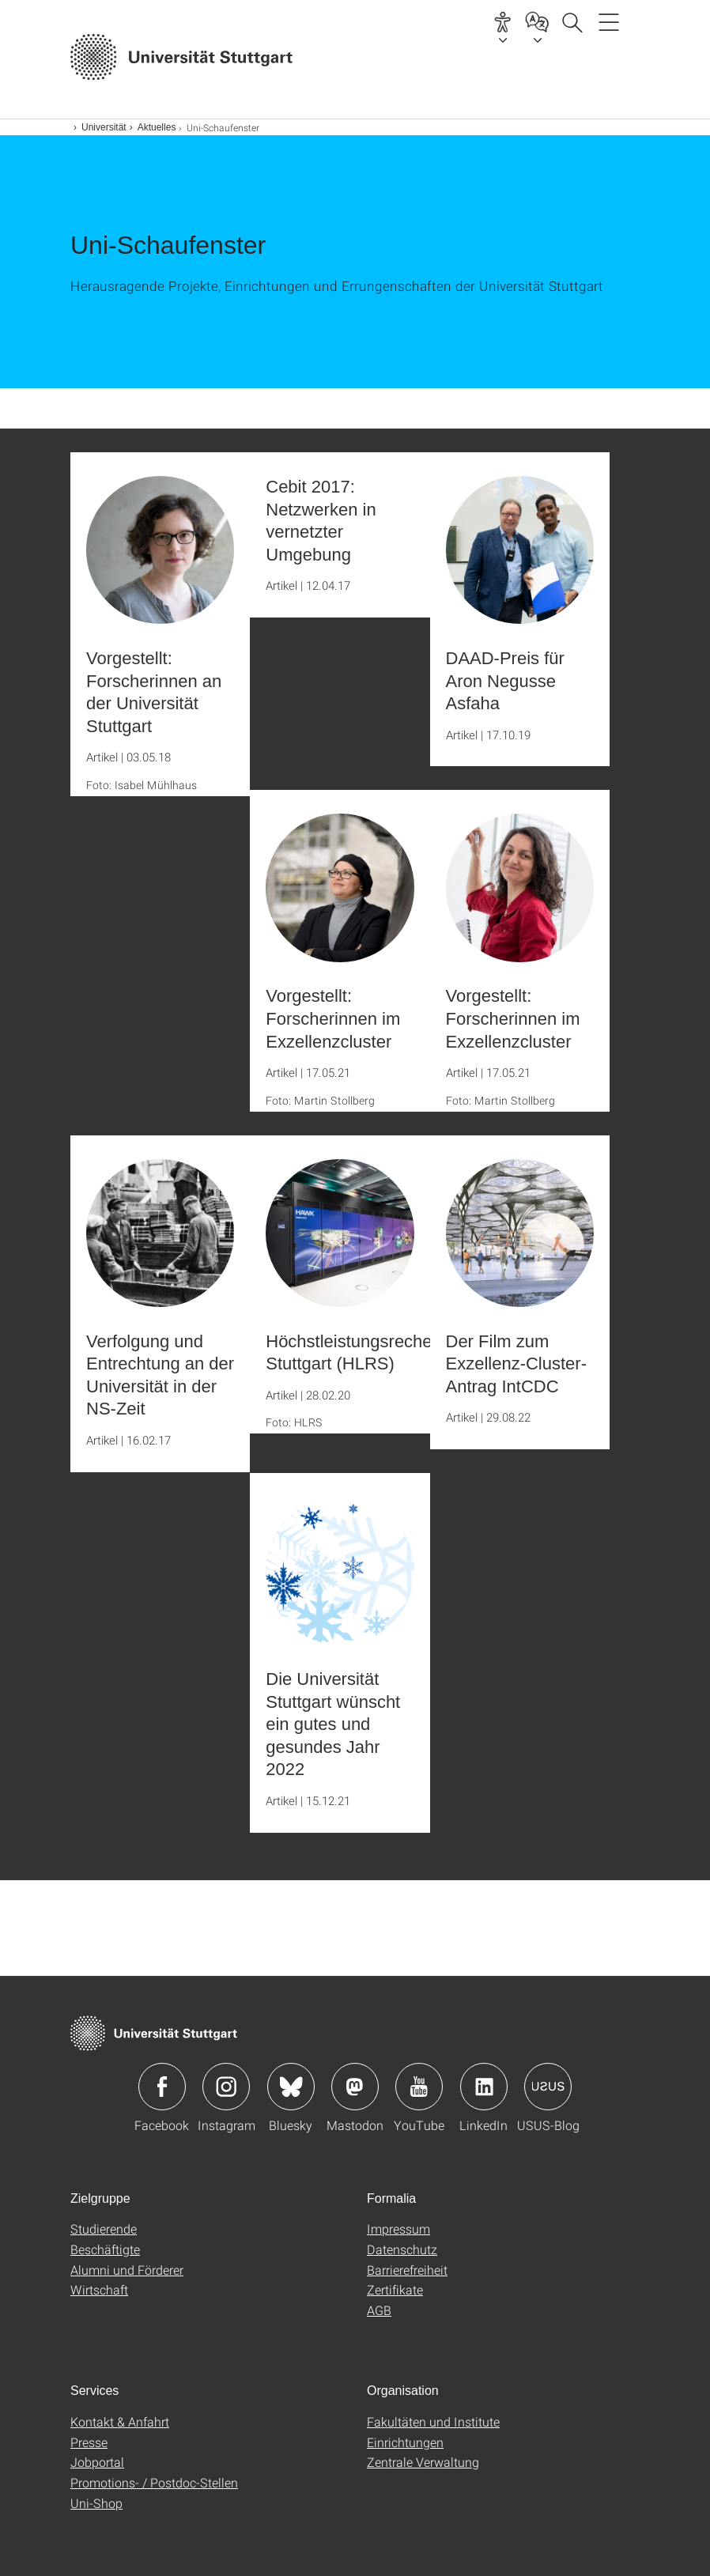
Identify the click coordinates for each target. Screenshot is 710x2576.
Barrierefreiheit (407, 2269)
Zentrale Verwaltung (423, 2461)
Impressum (398, 2228)
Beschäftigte (105, 2249)
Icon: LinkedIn (484, 2086)
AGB (379, 2310)
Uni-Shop (96, 2503)
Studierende (103, 2228)
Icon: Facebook (162, 2086)
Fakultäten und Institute (433, 2421)
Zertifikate (395, 2289)
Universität (104, 127)
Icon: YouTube (419, 2086)
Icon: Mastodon (355, 2086)
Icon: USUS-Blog (548, 2086)
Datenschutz (402, 2249)
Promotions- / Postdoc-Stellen (154, 2482)
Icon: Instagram (226, 2086)
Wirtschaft (99, 2289)
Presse (89, 2442)
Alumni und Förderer (126, 2269)
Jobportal (97, 2461)
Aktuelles (157, 127)
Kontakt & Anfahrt (119, 2421)
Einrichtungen (405, 2442)
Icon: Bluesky (291, 2086)
